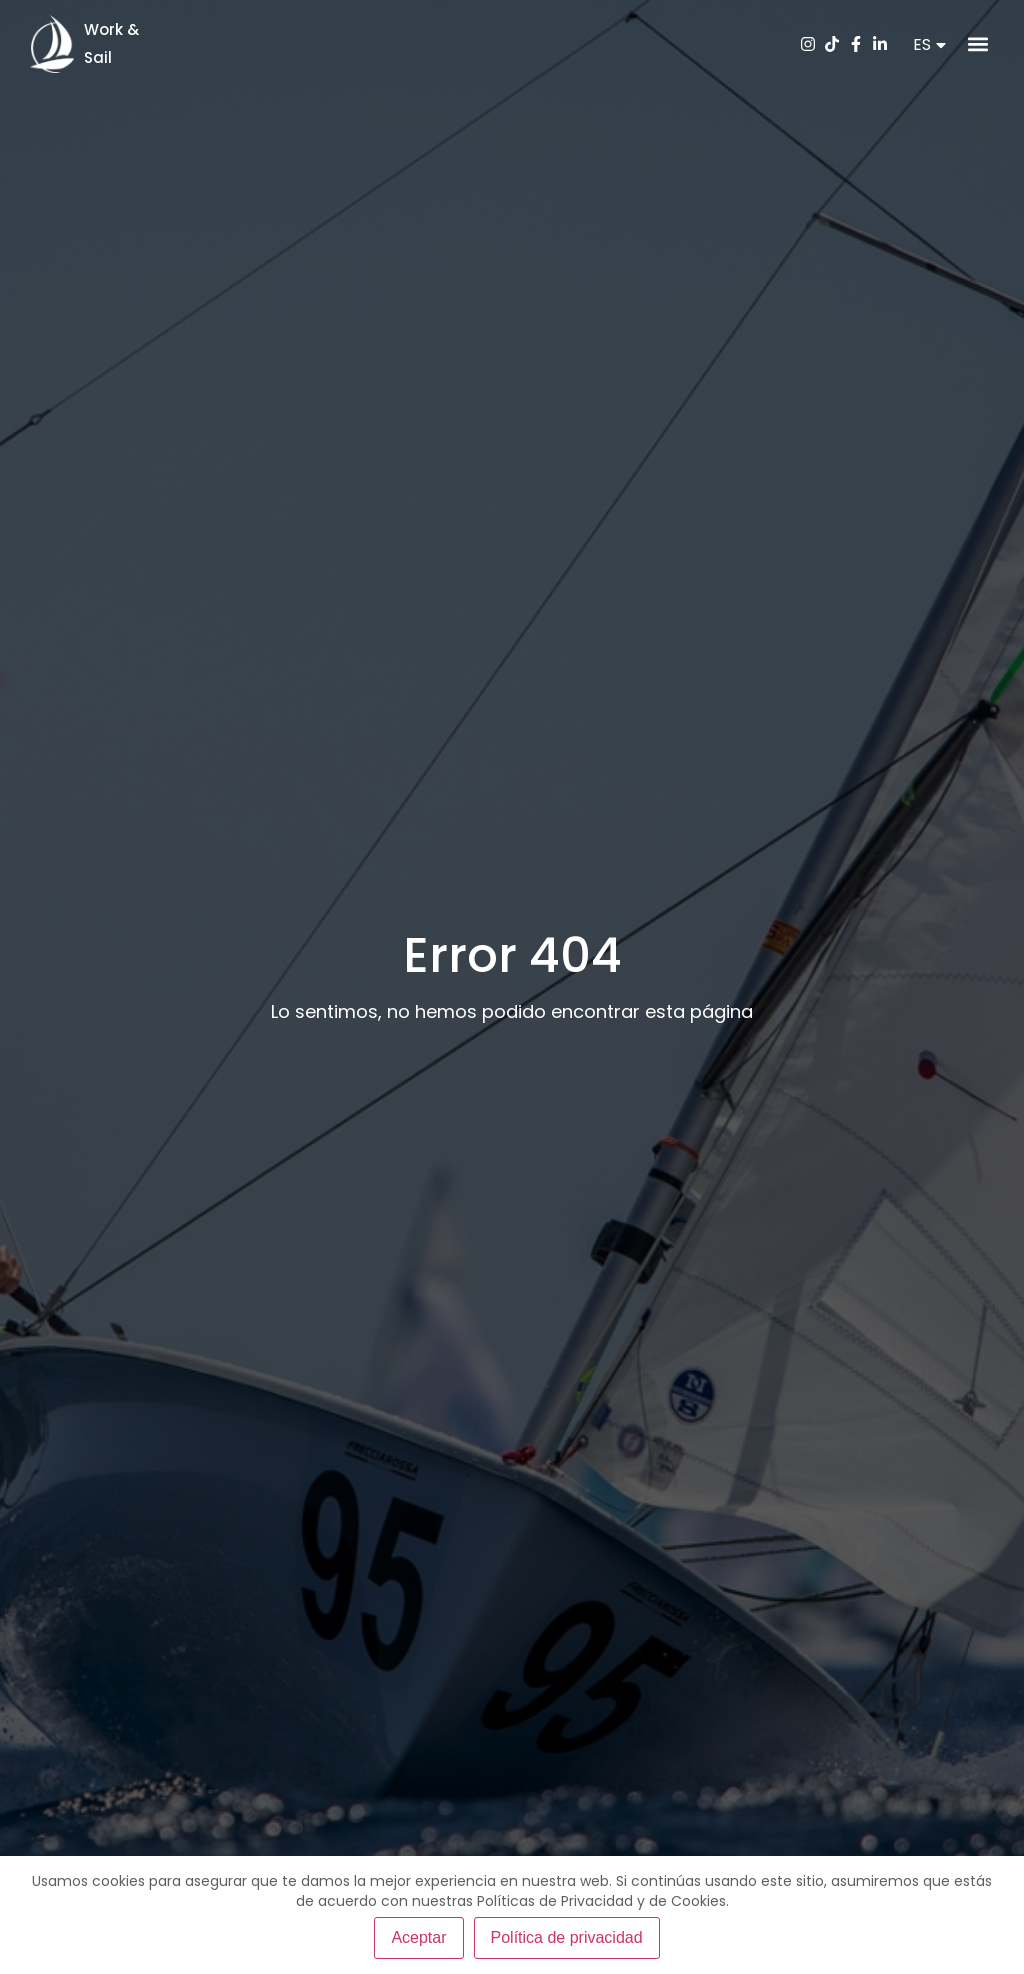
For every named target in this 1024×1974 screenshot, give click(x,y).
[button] (977, 44)
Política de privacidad (567, 1937)
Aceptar (418, 1937)
